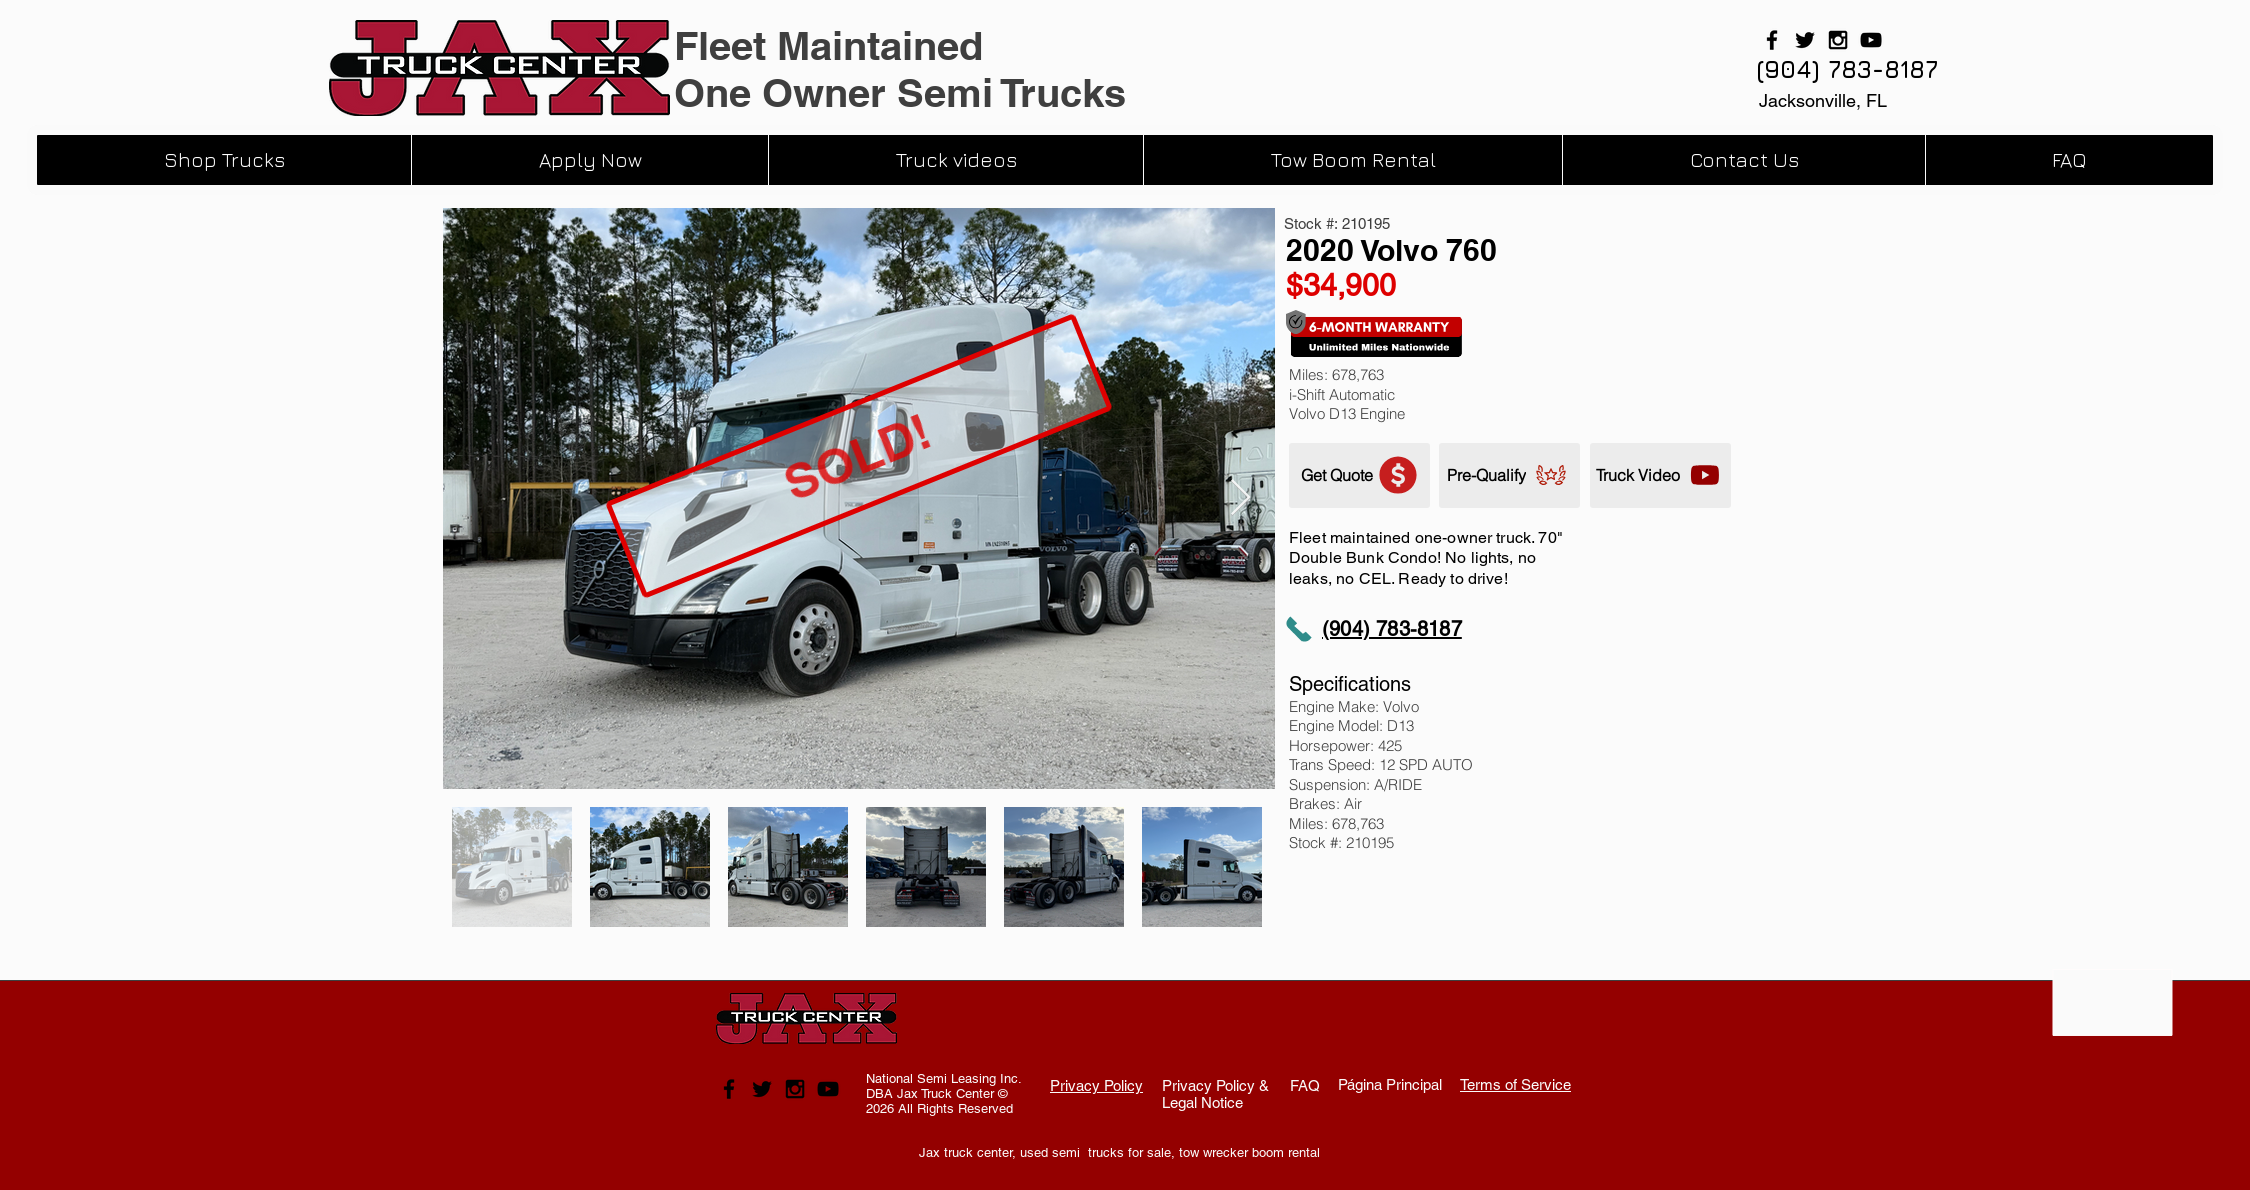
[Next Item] (1240, 498)
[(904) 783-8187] (1847, 70)
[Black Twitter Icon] (1805, 40)
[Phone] (1299, 629)
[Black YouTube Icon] (1871, 40)
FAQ (1305, 1085)
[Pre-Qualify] (1509, 475)
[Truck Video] (1660, 475)
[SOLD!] (859, 456)
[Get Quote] (1359, 475)
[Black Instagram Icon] (1838, 40)
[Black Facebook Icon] (1772, 40)
